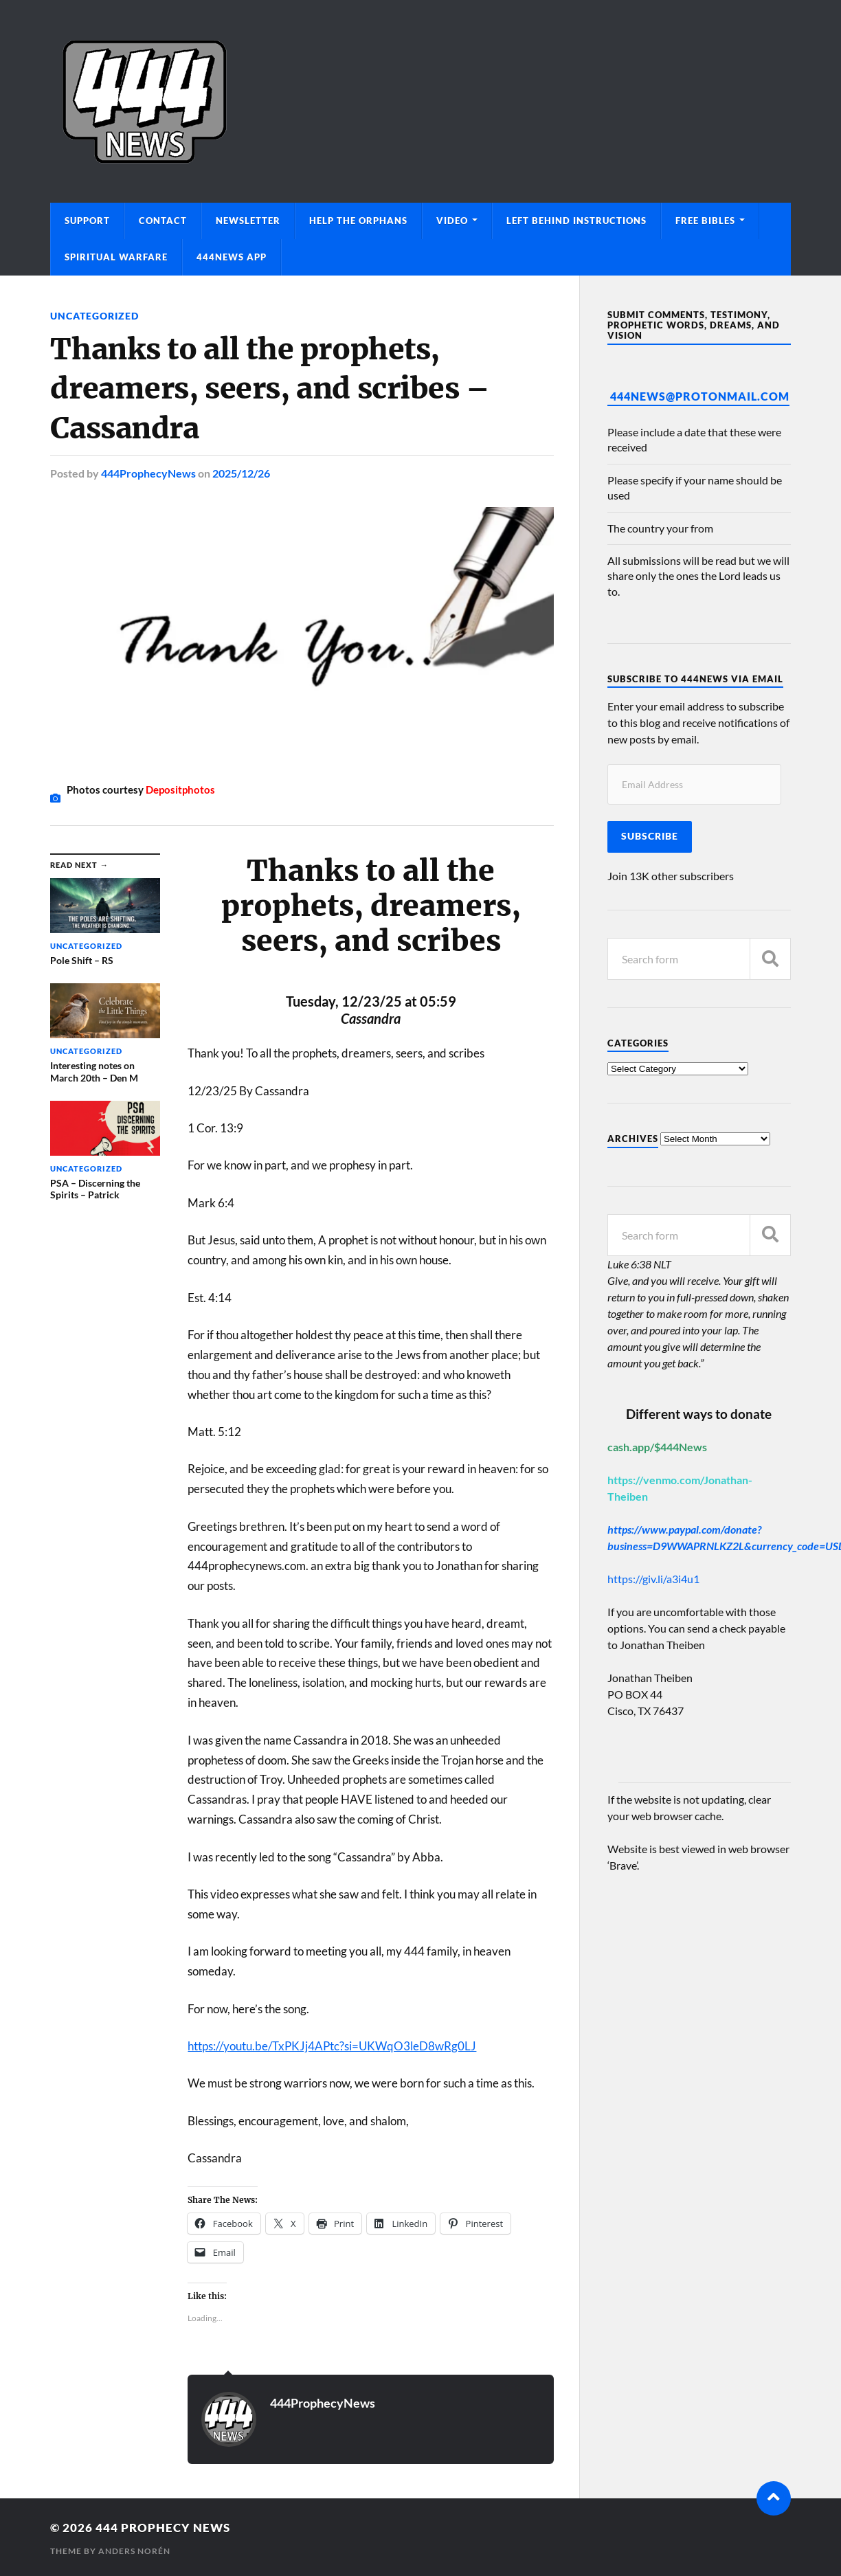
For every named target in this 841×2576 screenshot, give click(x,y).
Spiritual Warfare (116, 256)
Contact (163, 220)
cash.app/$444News (657, 1446)
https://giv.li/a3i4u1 (653, 1578)
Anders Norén (134, 2551)
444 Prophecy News (163, 2527)
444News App (232, 256)
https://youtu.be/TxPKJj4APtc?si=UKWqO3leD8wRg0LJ (332, 2046)
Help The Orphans (358, 220)
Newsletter (248, 220)
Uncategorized (94, 316)
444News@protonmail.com (699, 396)
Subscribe (649, 836)
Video (452, 220)
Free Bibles (705, 220)
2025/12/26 (241, 473)
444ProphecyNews (148, 473)
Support (87, 220)
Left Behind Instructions (576, 220)
